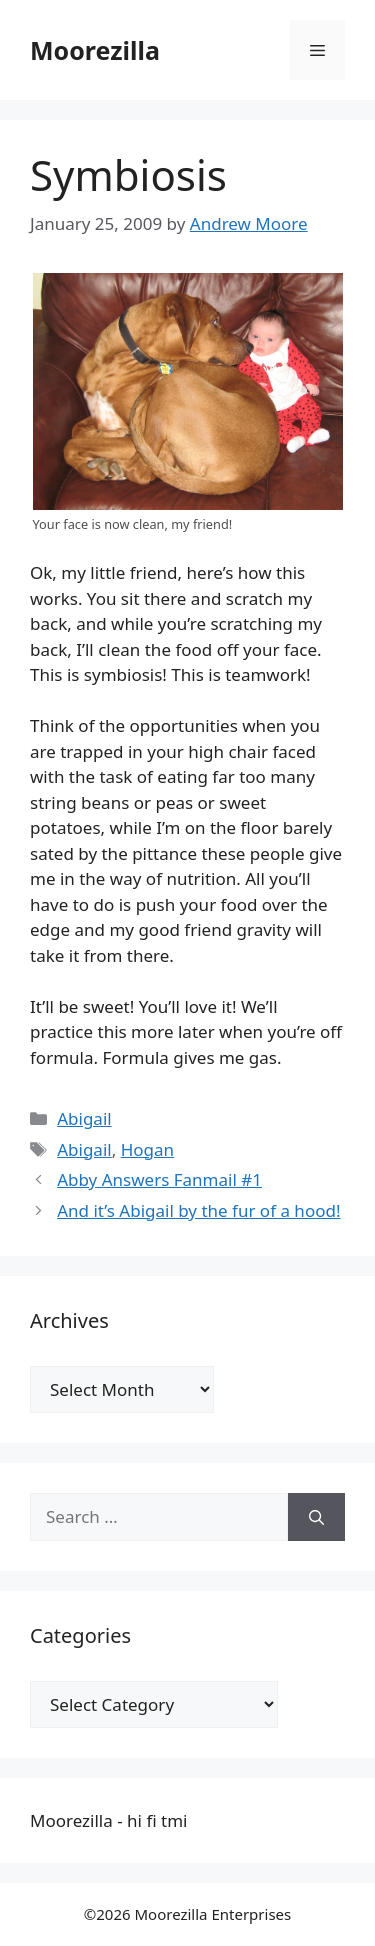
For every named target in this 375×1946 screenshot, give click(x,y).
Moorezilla (95, 50)
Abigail (84, 1118)
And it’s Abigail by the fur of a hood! (198, 1210)
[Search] (316, 1517)
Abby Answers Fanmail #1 (159, 1179)
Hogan (147, 1149)
